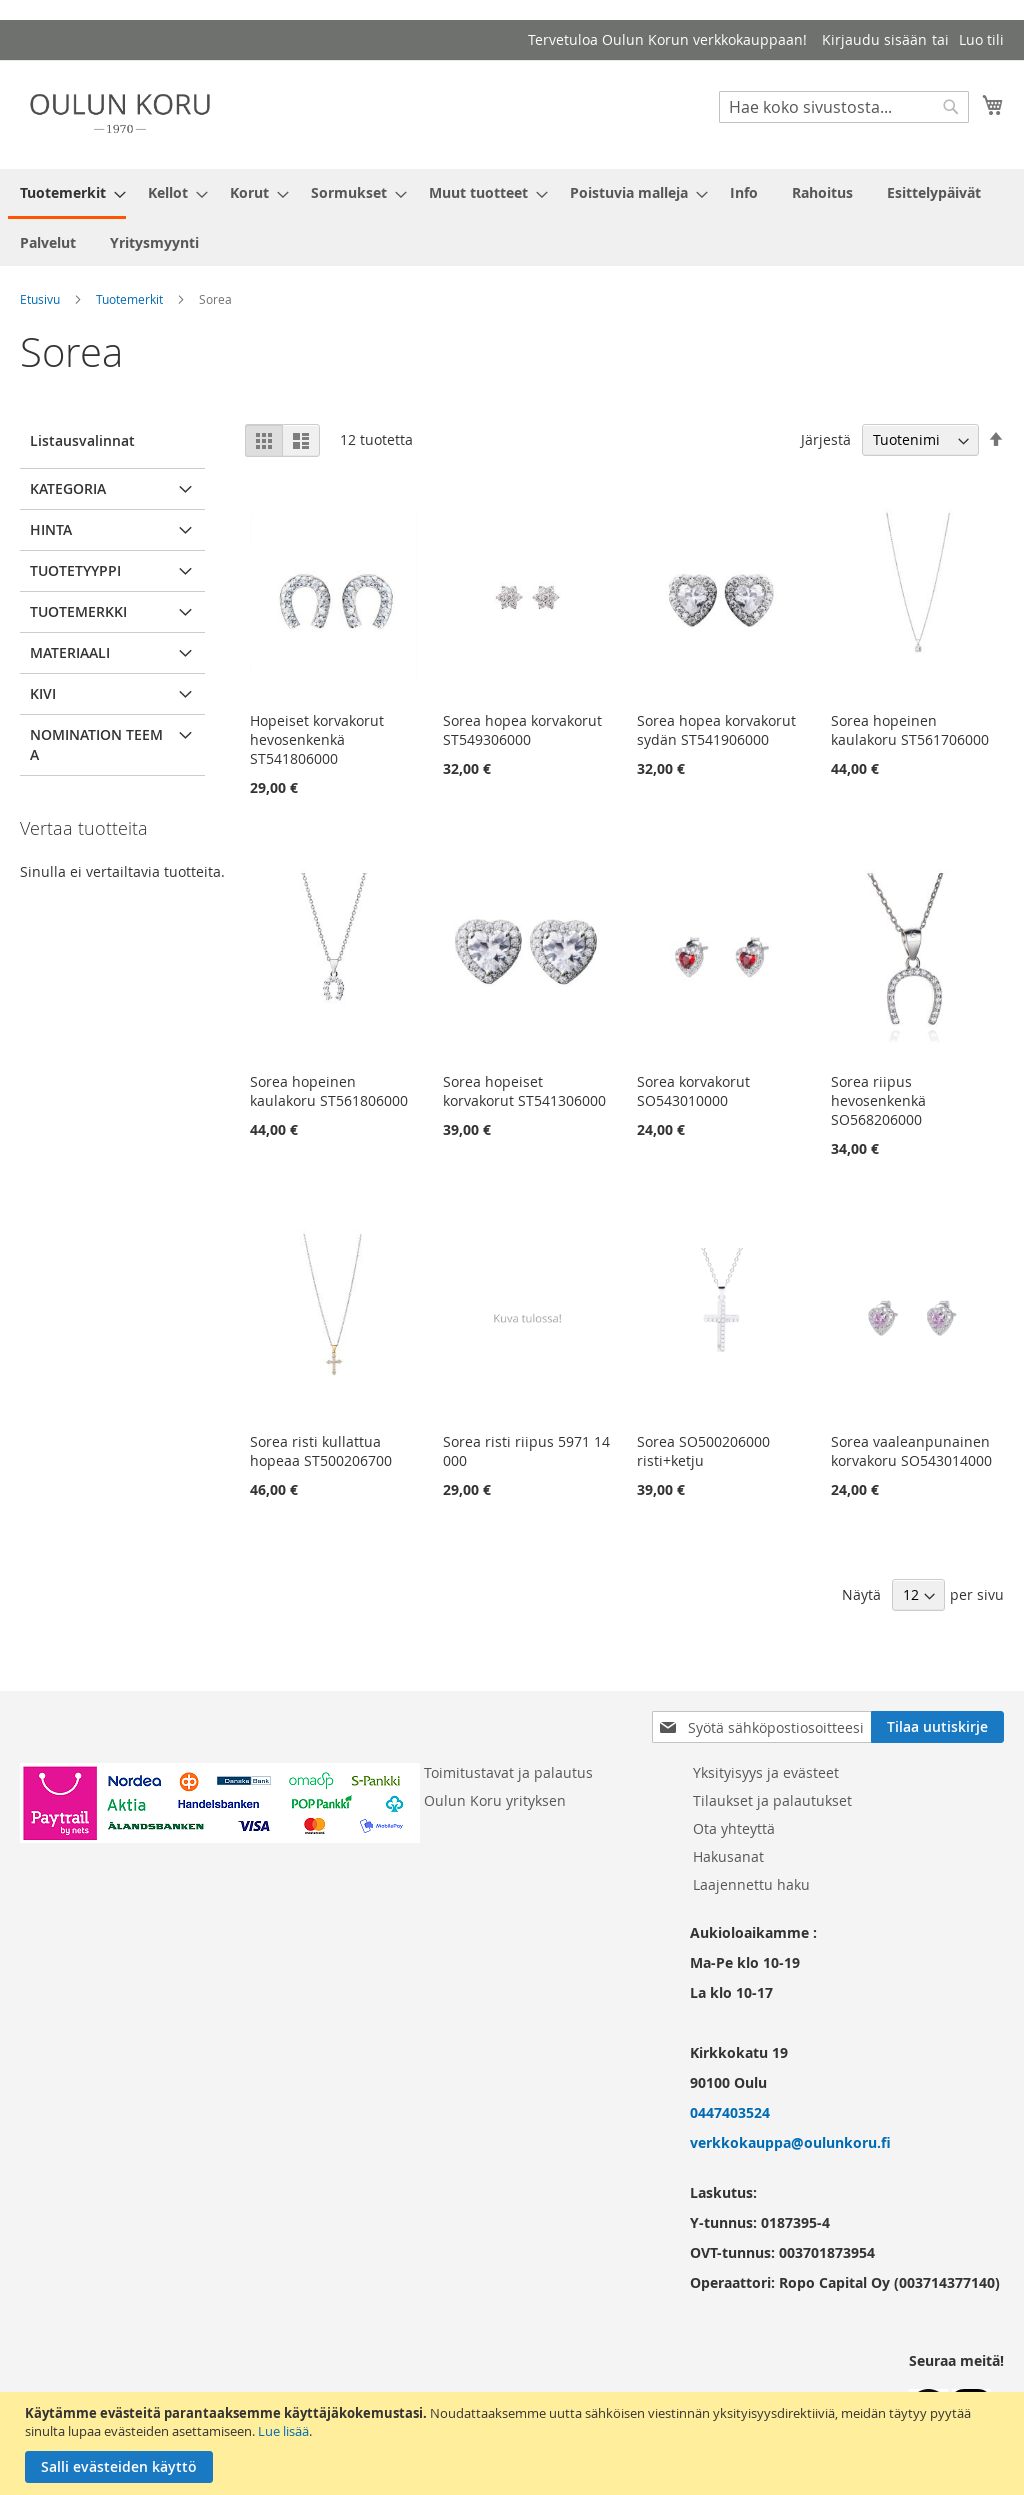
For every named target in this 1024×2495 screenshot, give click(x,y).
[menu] (512, 217)
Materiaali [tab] (70, 652)
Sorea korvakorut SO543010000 (693, 1091)
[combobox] (844, 107)
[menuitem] (67, 194)
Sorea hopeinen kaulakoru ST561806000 (329, 1091)
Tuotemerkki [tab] (78, 611)
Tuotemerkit (129, 299)
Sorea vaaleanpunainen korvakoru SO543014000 (911, 1451)
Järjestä (826, 439)
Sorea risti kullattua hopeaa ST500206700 (321, 1451)
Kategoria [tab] (68, 488)
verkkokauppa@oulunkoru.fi (790, 2142)
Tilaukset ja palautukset (772, 1800)
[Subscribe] (937, 1727)
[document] (514, 2443)
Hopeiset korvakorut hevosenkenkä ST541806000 (317, 739)
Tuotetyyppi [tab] (75, 570)
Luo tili (981, 39)
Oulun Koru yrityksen (495, 1800)
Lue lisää (283, 2431)
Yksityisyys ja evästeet (766, 1772)
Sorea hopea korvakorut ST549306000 (522, 730)
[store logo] (120, 113)
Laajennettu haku (751, 1884)
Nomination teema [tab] (96, 744)
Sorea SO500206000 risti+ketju (703, 1451)
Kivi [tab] (43, 693)
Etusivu (40, 299)
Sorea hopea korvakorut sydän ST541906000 (716, 730)
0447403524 (730, 2112)
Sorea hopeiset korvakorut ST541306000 (524, 1091)
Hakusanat (728, 1856)
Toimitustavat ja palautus (508, 1772)
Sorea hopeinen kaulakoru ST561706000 (910, 730)
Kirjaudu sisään (874, 39)
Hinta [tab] (51, 529)
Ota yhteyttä (734, 1828)
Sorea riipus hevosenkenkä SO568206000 (878, 1100)
